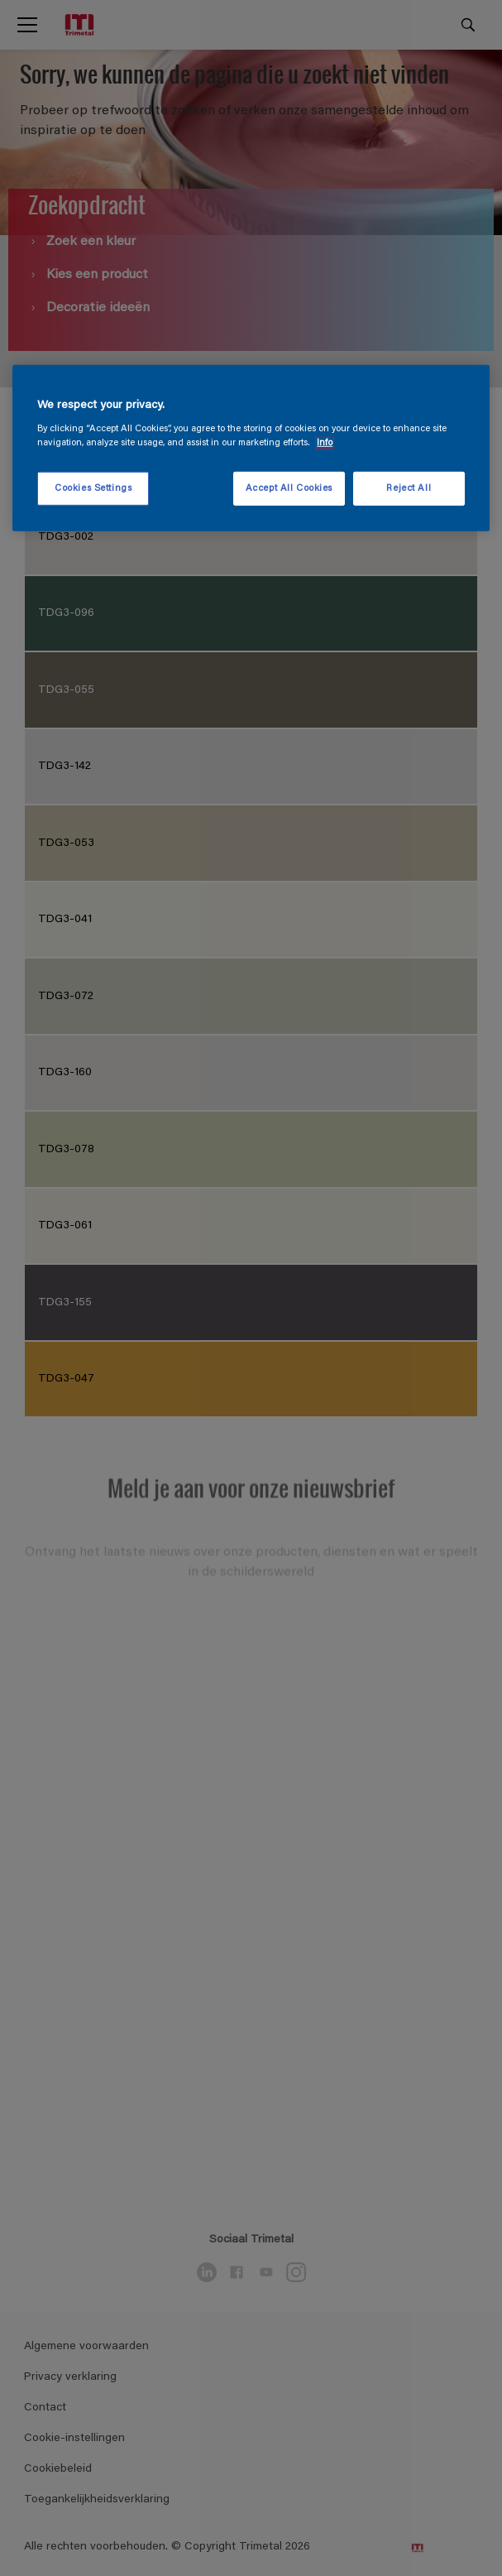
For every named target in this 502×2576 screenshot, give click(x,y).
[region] (251, 448)
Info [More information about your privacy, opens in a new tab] (324, 443)
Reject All (408, 488)
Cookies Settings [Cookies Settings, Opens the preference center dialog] (93, 488)
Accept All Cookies (289, 488)
